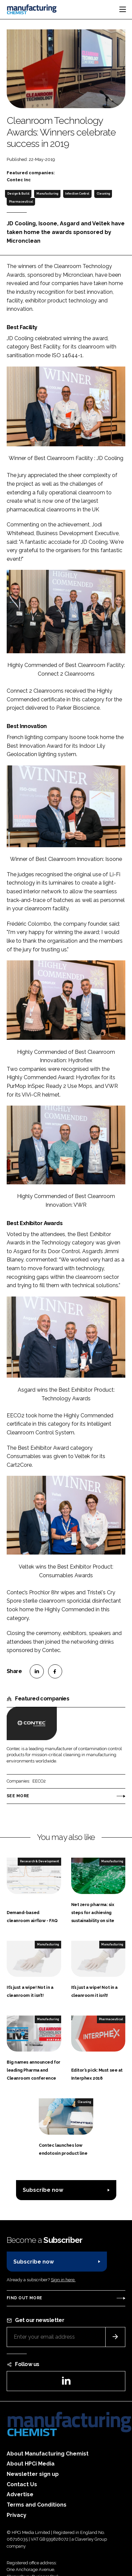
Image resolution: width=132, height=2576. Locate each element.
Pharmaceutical (21, 201)
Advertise (20, 2494)
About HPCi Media (30, 2464)
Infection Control (77, 193)
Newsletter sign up (33, 2474)
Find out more (24, 2298)
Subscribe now (43, 2190)
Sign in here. (63, 2279)
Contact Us (22, 2484)
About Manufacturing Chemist (48, 2453)
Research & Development (39, 1861)
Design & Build (18, 193)
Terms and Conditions (37, 2505)
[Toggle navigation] (123, 9)
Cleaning (103, 193)
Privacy (16, 2515)
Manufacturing (47, 193)
